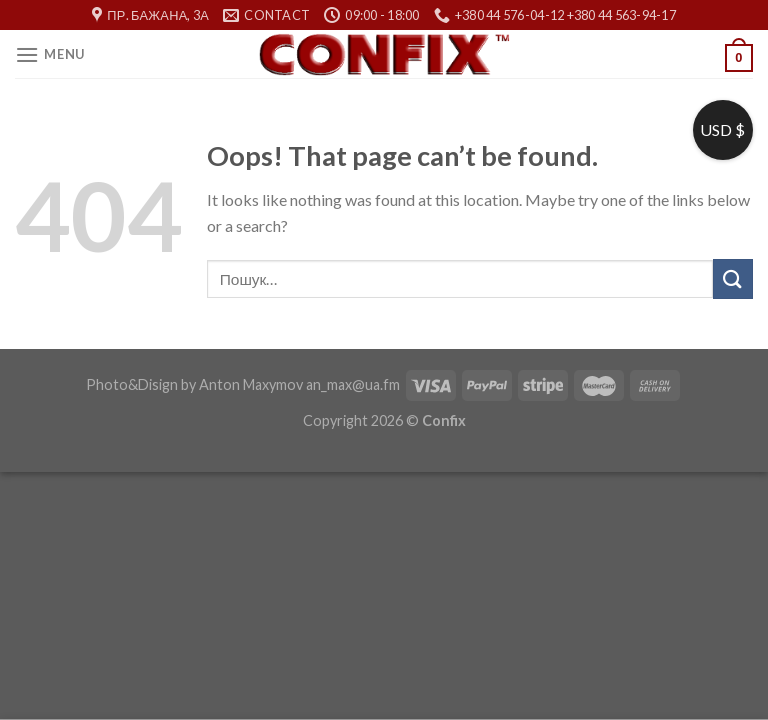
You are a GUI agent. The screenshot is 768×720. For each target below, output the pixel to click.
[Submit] (733, 278)
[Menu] (50, 54)
